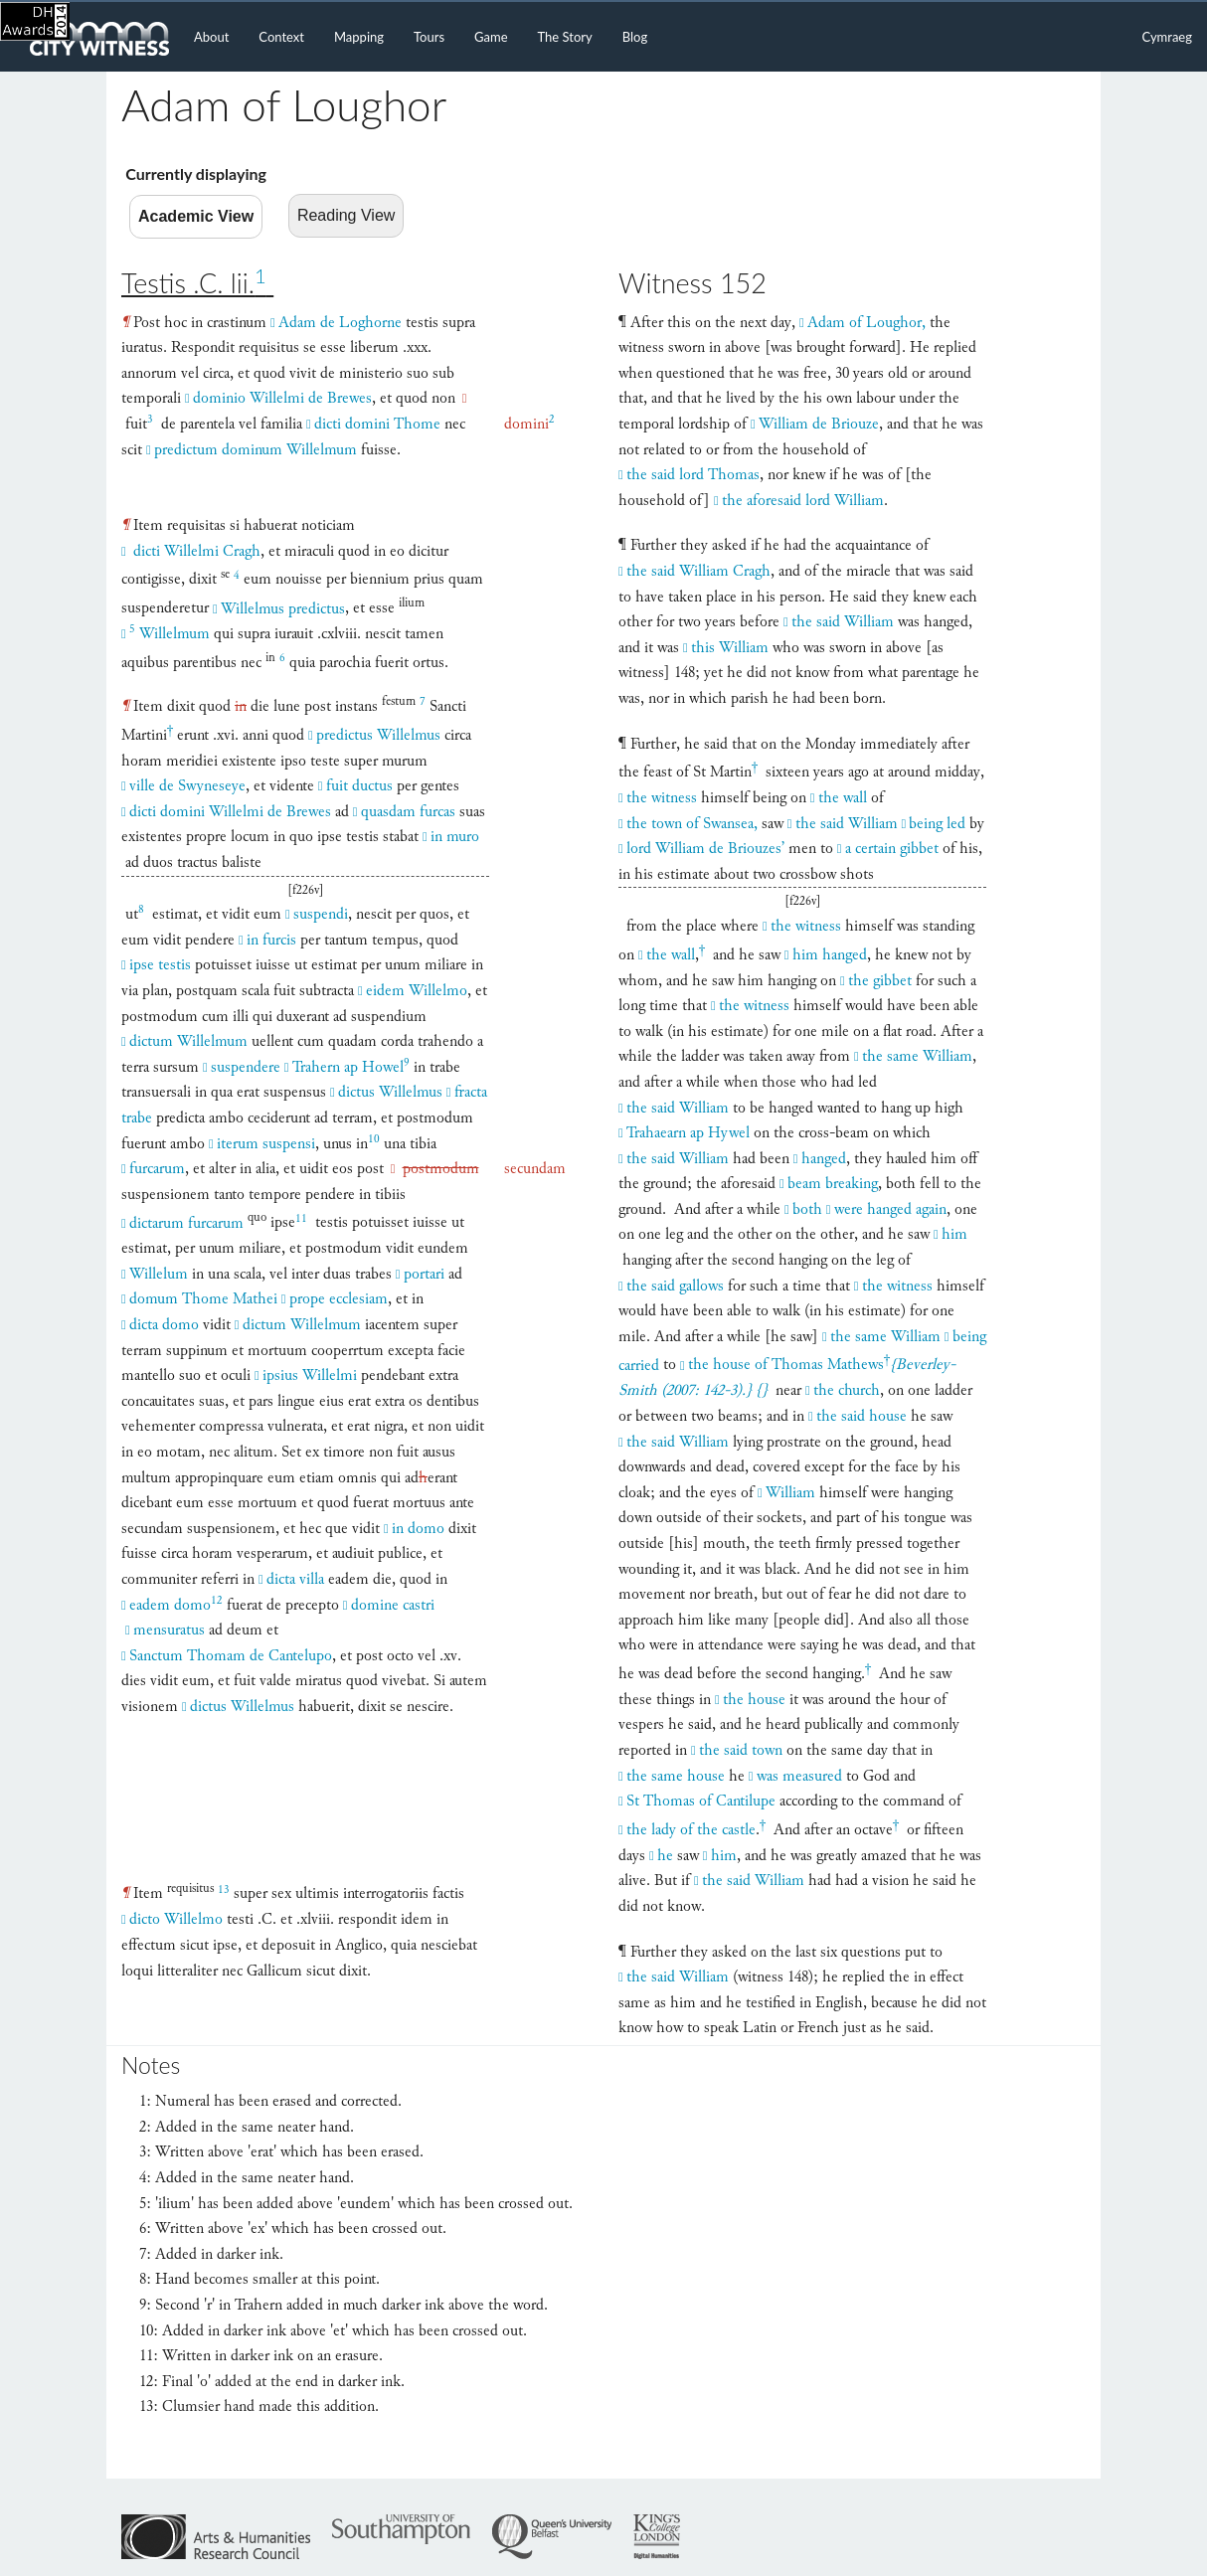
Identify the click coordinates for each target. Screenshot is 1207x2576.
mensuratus (169, 1630)
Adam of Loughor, (866, 322)
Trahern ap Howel (351, 1067)
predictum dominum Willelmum (255, 449)
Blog (634, 37)
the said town (740, 1750)
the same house (675, 1776)
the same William (917, 1056)
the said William (842, 621)
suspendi (320, 914)
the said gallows (675, 1286)
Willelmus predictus (283, 609)
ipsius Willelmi (309, 1375)
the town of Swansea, (692, 823)
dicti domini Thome (377, 424)
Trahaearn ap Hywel (688, 1132)
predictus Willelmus (378, 735)
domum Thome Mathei (203, 1299)
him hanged (829, 955)
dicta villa (295, 1579)
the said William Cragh (698, 571)
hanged (823, 1158)
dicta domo (164, 1324)
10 (374, 1138)
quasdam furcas (408, 811)
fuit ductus (359, 785)
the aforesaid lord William (803, 500)
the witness (661, 797)
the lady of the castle (691, 1829)
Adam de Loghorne (340, 322)
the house (754, 1699)
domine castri (392, 1605)
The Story (565, 37)
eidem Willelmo (416, 990)
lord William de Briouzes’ (705, 848)
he (665, 1855)
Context (281, 37)
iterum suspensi (266, 1143)
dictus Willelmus (390, 1092)
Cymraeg (1166, 37)
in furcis (271, 940)
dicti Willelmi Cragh (194, 551)
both (807, 1209)
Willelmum (169, 633)
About (211, 37)
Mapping (359, 37)
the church (846, 1390)
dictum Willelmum (188, 1041)
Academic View (196, 216)
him (954, 1234)
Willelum (158, 1274)
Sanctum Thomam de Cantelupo (230, 1655)
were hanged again (890, 1209)
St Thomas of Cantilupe (701, 1801)
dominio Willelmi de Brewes (282, 398)
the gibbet (880, 980)
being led (937, 823)
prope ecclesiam (338, 1299)
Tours (429, 37)
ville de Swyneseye (187, 785)
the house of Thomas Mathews (789, 1363)
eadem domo (176, 1605)
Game (490, 37)
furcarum (157, 1168)
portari (424, 1274)
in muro (455, 836)
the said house (861, 1416)
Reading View (346, 215)
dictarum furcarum (186, 1223)
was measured (799, 1776)
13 (224, 1889)
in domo (418, 1528)
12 (217, 1600)
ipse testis (160, 964)
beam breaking (832, 1183)
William (790, 1492)
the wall (842, 797)
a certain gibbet (892, 848)
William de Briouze (819, 424)
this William (730, 647)
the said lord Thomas (693, 474)
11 (301, 1218)
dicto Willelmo (176, 1919)
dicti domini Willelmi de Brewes (230, 811)
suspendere (245, 1067)
